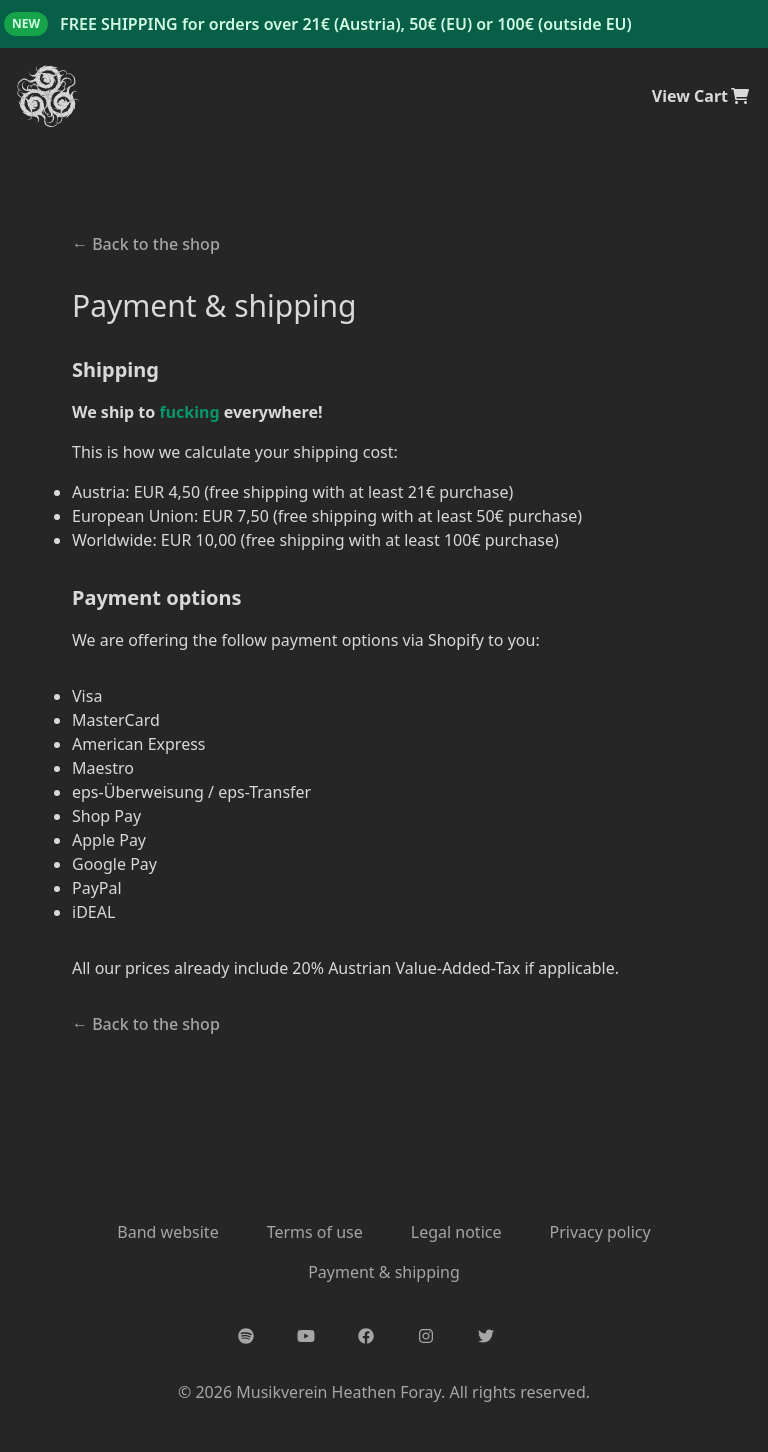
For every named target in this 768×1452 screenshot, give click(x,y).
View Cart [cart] (702, 96)
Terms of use (315, 1232)
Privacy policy (599, 1232)
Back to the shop (146, 244)
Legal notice (456, 1232)
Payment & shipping (384, 1272)
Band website (167, 1232)
